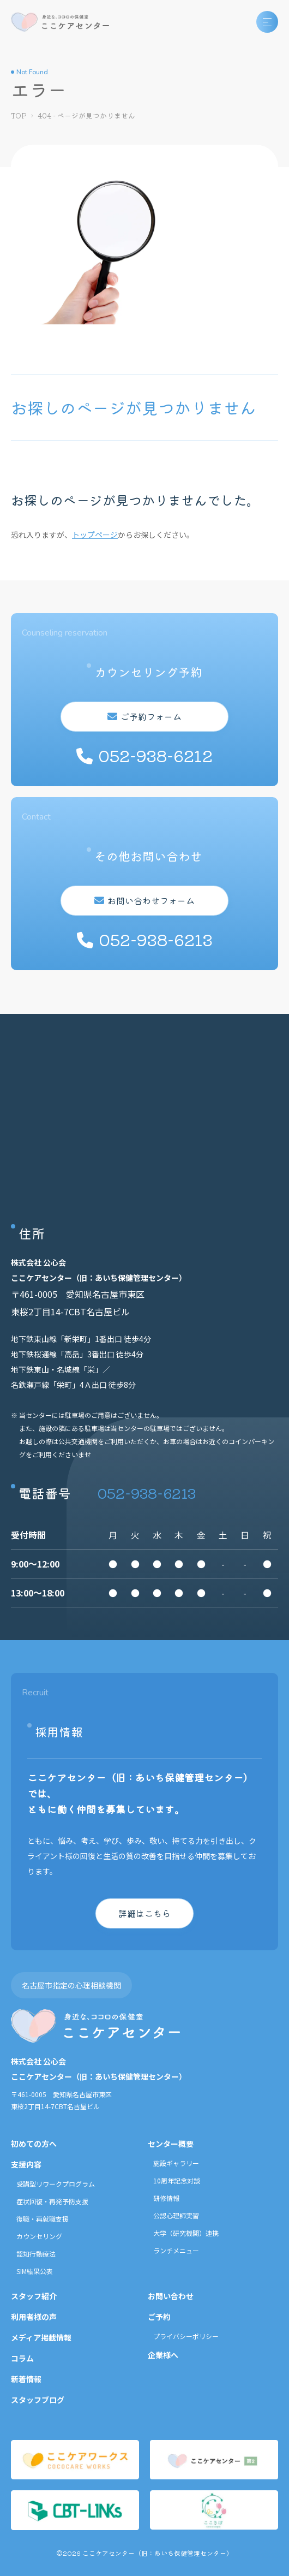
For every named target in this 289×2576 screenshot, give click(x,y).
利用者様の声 (34, 2316)
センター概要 (171, 2143)
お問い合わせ (171, 2295)
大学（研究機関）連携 (186, 2232)
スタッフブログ (37, 2399)
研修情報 (166, 2198)
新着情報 (26, 2378)
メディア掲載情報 (41, 2337)
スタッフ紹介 (34, 2295)
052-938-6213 (147, 1492)
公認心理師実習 (176, 2215)
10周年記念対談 (176, 2180)
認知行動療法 (36, 2253)
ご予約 (159, 2316)
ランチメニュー (176, 2250)
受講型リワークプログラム (55, 2183)
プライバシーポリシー (186, 2336)
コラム (22, 2358)
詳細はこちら (144, 1913)
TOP (19, 115)
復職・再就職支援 (42, 2218)
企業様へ (163, 2354)
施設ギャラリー (176, 2163)
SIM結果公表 (34, 2271)
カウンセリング (39, 2236)
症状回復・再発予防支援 (52, 2201)
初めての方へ (34, 2143)
